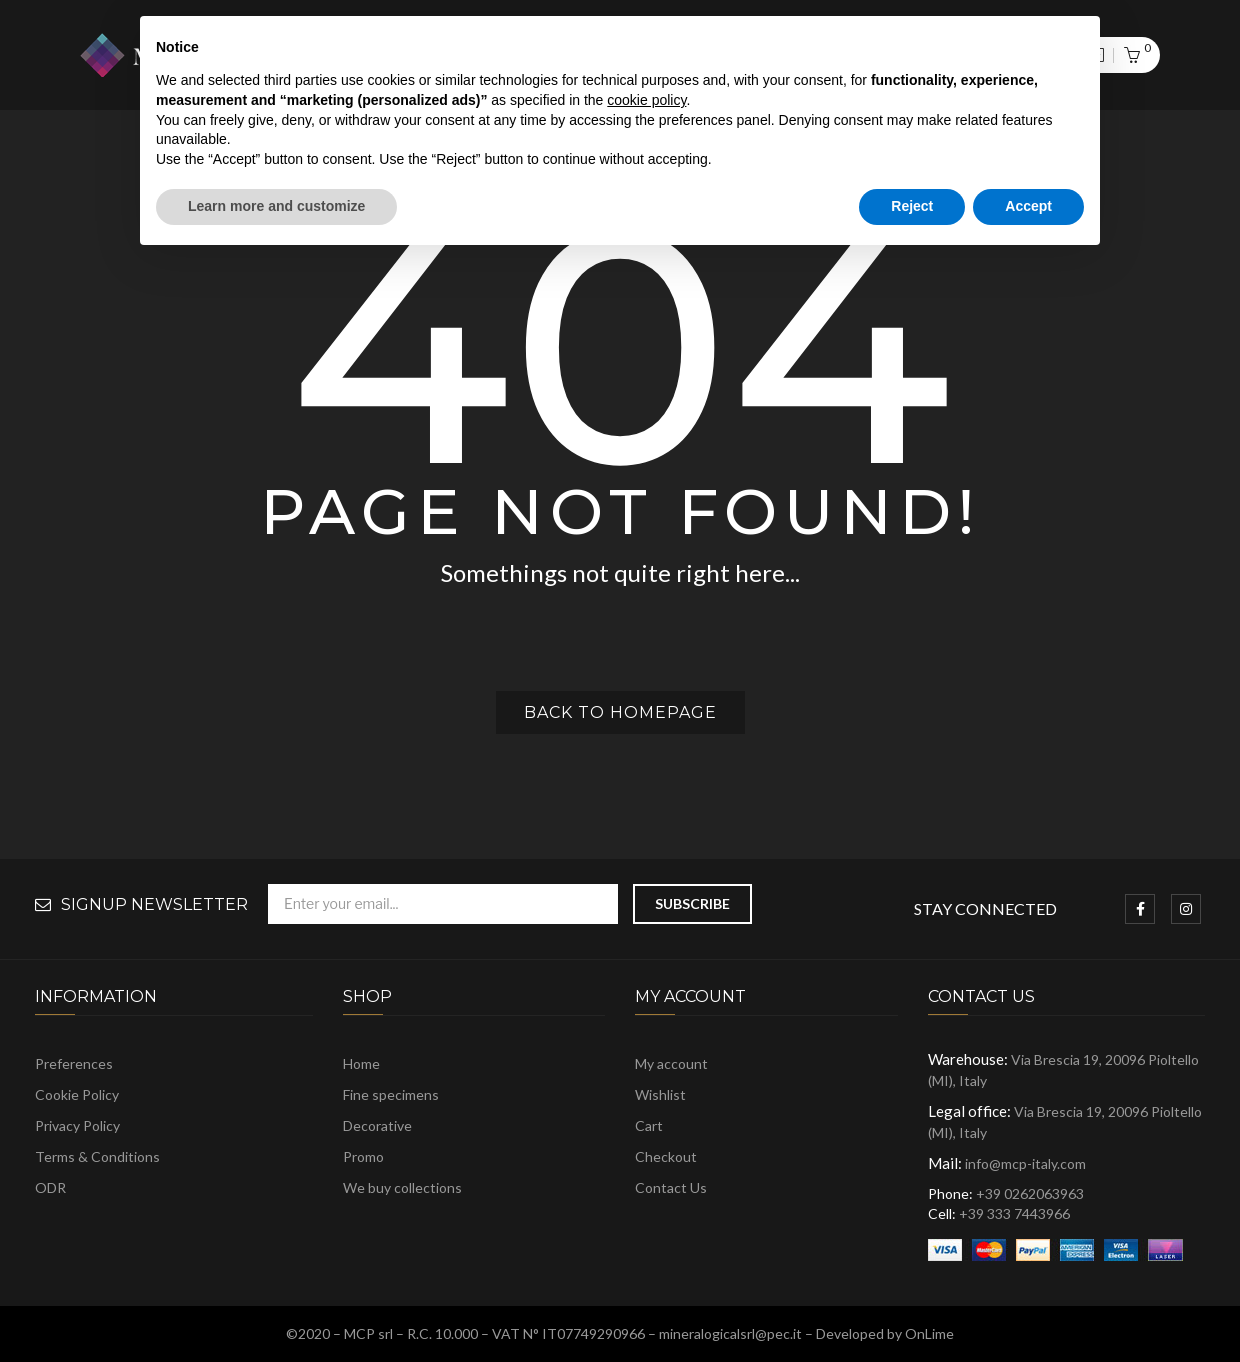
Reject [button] (912, 206)
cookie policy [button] (646, 100)
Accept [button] (1028, 206)
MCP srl (368, 1333)
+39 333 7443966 (1014, 1213)
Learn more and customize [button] (276, 206)
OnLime (929, 1333)
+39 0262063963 (1030, 1193)
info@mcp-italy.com (1025, 1163)
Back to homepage (620, 712)
